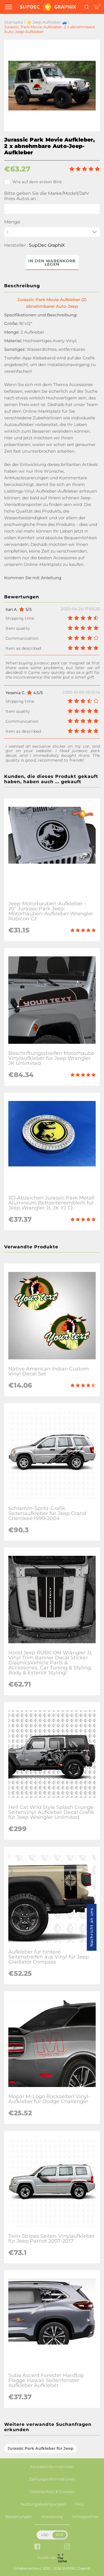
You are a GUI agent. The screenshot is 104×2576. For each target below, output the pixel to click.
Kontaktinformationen (52, 2466)
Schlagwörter (85, 2516)
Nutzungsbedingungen (43, 2504)
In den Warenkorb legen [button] (52, 262)
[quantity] (52, 232)
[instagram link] (67, 2547)
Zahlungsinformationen (52, 2479)
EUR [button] (59, 2535)
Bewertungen (18, 2516)
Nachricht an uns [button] (91, 1927)
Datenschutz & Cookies (52, 2491)
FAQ (79, 2504)
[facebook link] (37, 2547)
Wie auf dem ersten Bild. (33, 182)
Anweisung (52, 2516)
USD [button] (45, 2535)
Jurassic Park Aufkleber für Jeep (40, 2448)
